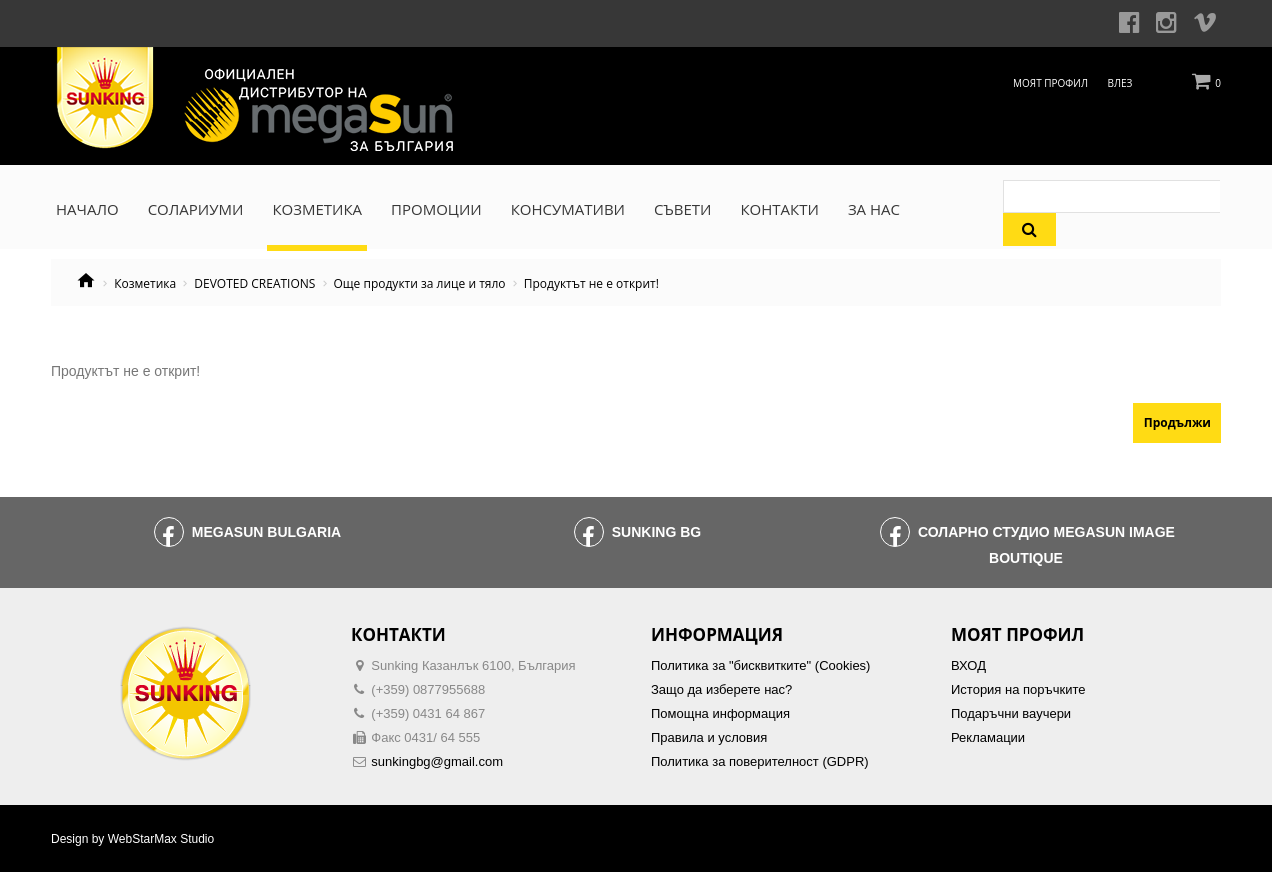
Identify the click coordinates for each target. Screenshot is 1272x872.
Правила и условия (709, 737)
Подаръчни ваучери (1011, 713)
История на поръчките (1018, 689)
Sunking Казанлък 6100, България (473, 665)
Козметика (145, 284)
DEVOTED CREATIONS (254, 284)
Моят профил (1050, 83)
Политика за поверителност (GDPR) (760, 761)
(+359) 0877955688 (428, 689)
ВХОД (968, 665)
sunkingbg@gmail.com (437, 761)
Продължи (1177, 422)
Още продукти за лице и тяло (420, 284)
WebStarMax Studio (161, 839)
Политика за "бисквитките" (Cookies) (760, 665)
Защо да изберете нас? (721, 689)
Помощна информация (720, 713)
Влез (1120, 83)
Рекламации (988, 737)
